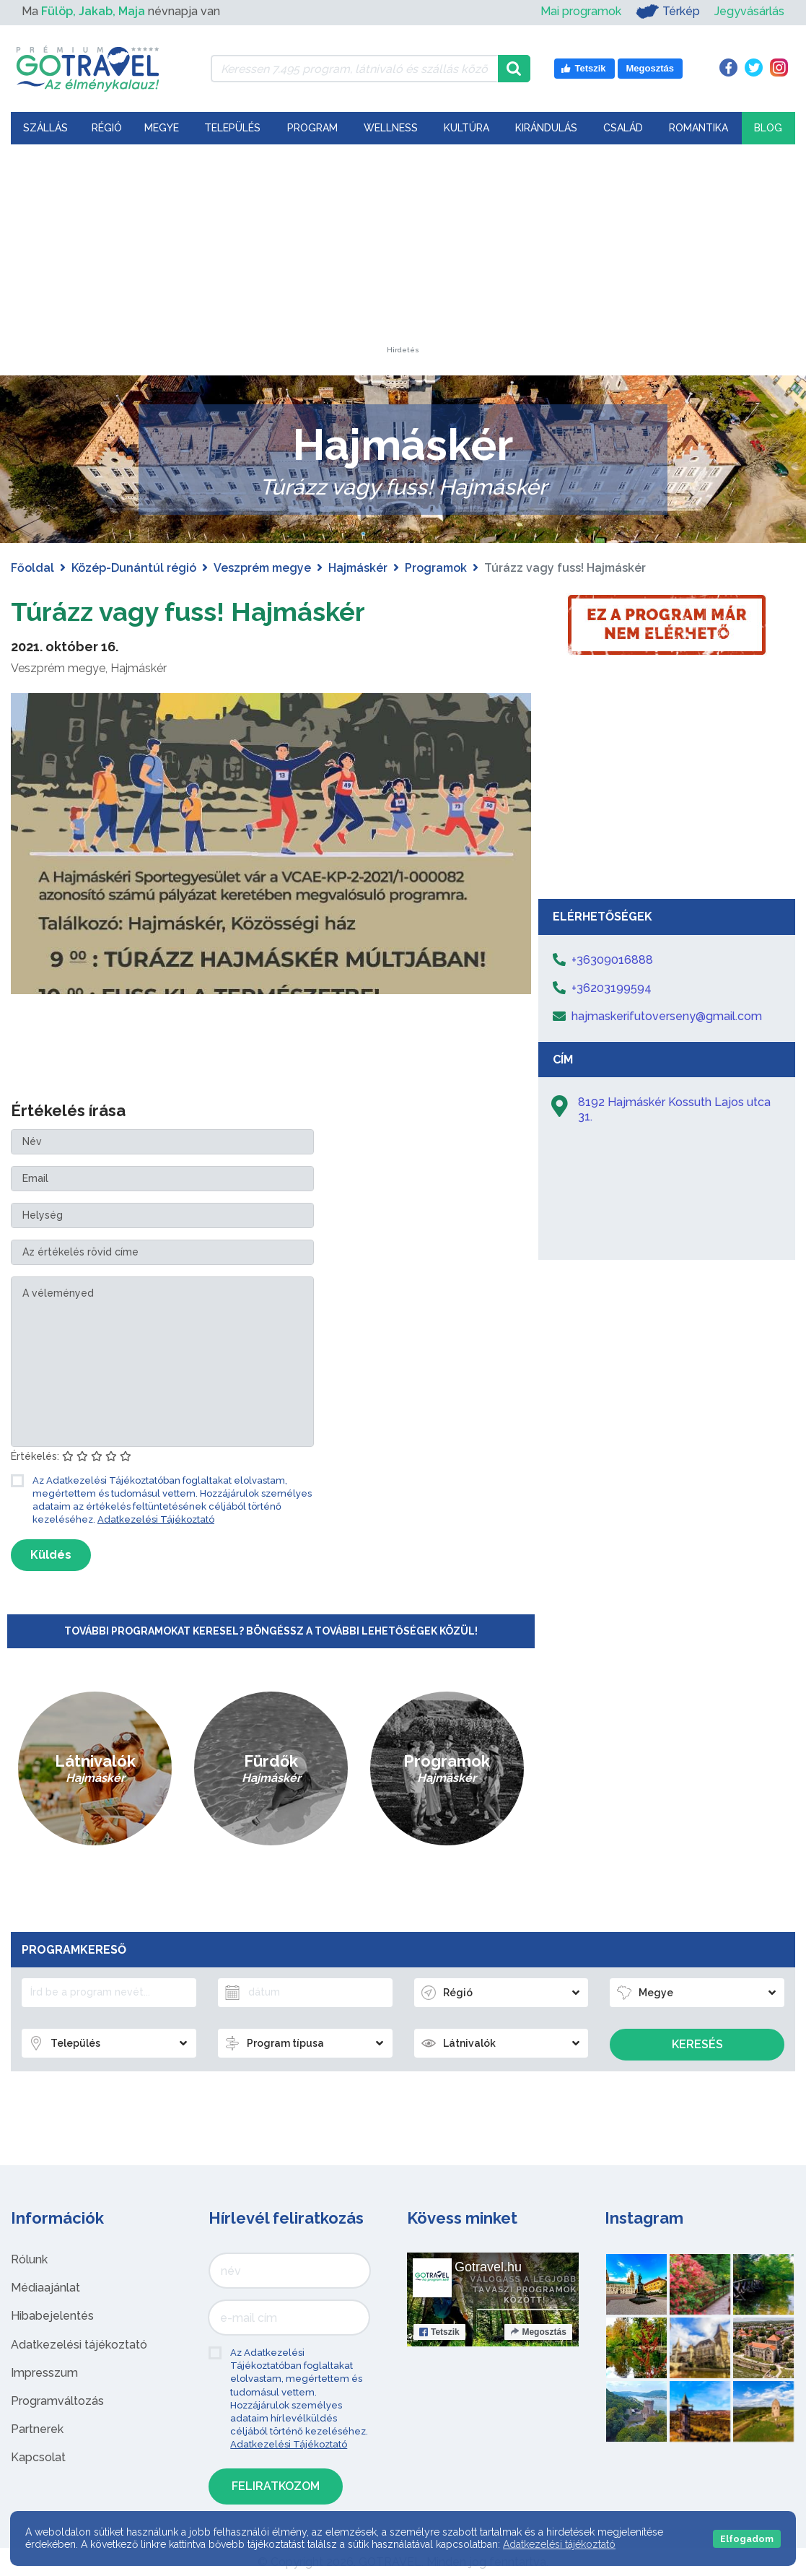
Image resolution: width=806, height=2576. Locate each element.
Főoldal (32, 568)
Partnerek (37, 2429)
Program (312, 128)
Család (623, 128)
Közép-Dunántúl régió (133, 568)
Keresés (697, 2044)
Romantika (698, 128)
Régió (107, 128)
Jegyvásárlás (749, 11)
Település (232, 128)
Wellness (391, 128)
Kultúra (466, 128)
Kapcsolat (38, 2457)
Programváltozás (57, 2401)
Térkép (668, 11)
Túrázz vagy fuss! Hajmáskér (205, 610)
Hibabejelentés (52, 2316)
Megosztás (538, 2332)
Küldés (50, 1555)
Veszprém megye (262, 568)
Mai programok (580, 11)
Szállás (45, 128)
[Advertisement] (403, 256)
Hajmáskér (357, 568)
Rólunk (29, 2259)
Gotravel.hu (488, 2267)
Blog (768, 128)
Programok (436, 568)
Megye (161, 128)
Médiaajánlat (45, 2287)
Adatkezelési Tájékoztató (155, 1519)
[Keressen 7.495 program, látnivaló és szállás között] (354, 68)
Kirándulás (546, 128)
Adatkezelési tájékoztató (79, 2344)
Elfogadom (747, 2538)
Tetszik (439, 2332)
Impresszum (44, 2373)
